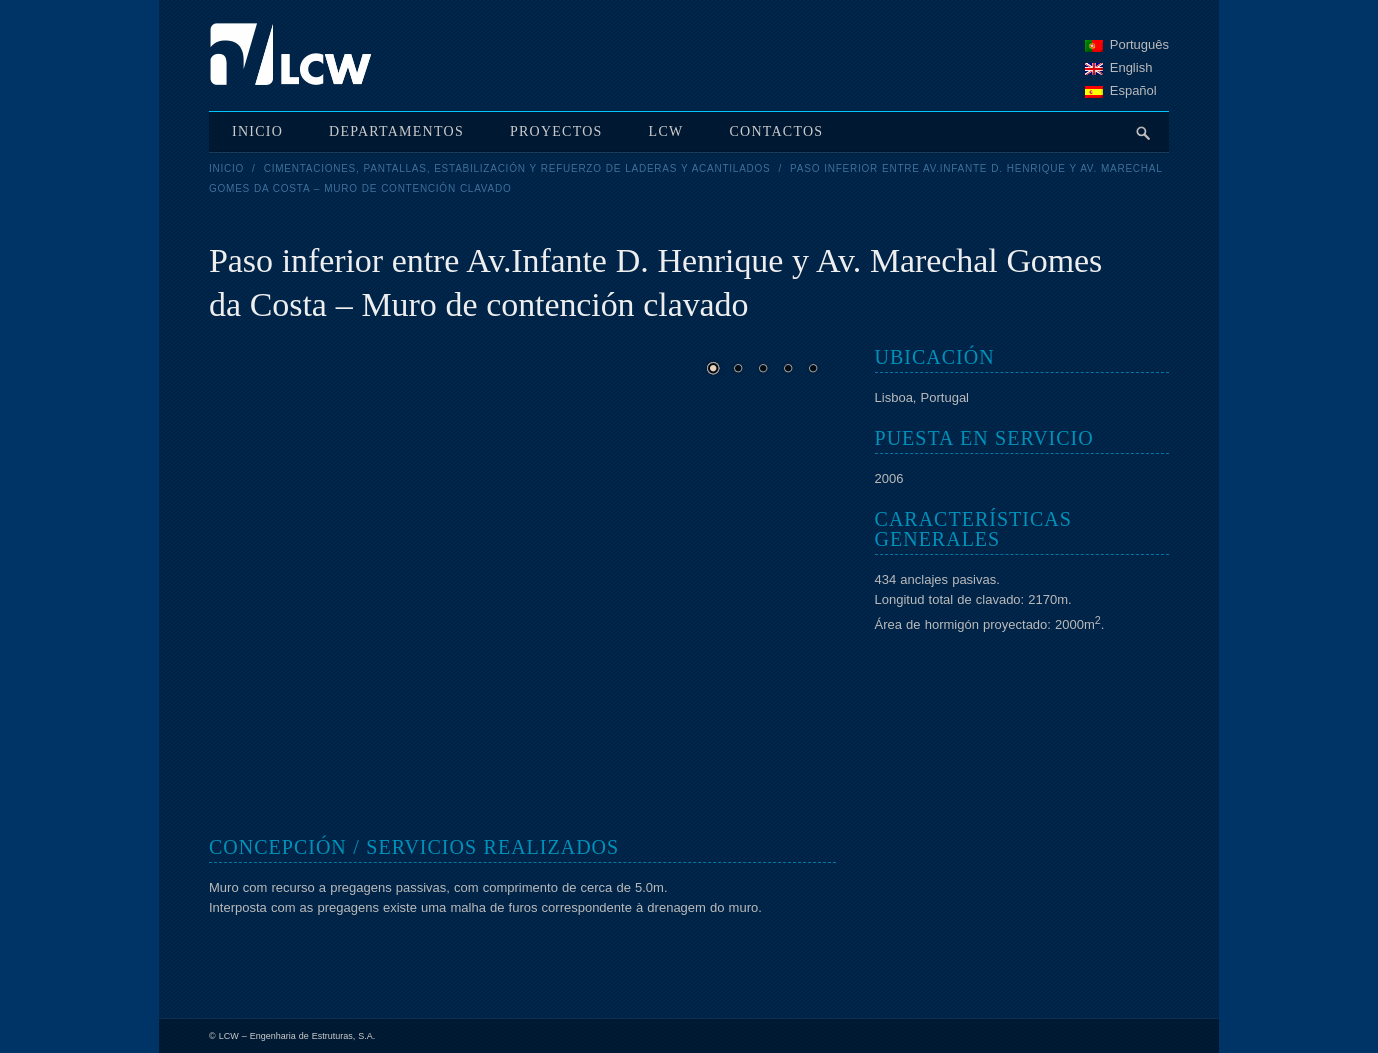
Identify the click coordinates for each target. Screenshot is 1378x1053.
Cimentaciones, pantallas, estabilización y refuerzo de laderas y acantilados (517, 168)
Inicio (226, 168)
